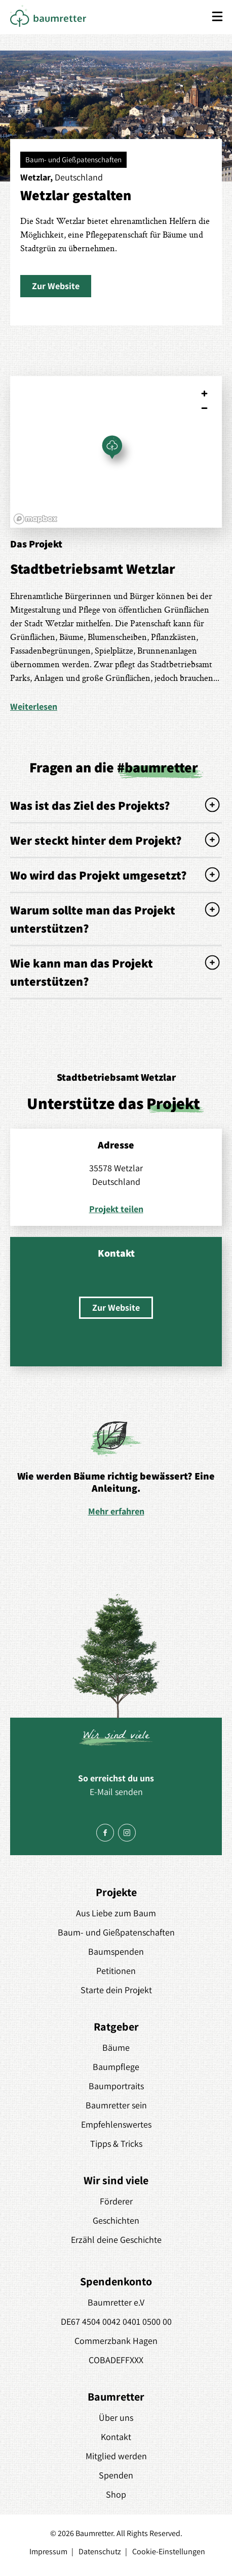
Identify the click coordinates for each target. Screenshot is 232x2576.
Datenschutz (100, 2551)
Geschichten (116, 2220)
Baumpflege (116, 2067)
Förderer (116, 2201)
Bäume (116, 2047)
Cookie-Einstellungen (168, 2551)
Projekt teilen (116, 1209)
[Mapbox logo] (35, 519)
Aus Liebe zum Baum (116, 1913)
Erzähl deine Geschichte (116, 2239)
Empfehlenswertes (116, 2124)
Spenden (116, 2475)
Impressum (48, 2551)
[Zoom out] (204, 408)
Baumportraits (116, 2086)
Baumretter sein (116, 2105)
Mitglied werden (116, 2456)
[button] (55, 286)
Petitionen (116, 1970)
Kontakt (116, 2437)
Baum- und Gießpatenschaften (116, 1932)
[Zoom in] (204, 393)
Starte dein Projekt (116, 1990)
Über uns (116, 2417)
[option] (116, 1468)
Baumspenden (116, 1951)
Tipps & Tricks (116, 2143)
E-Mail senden (116, 1792)
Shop (116, 2494)
